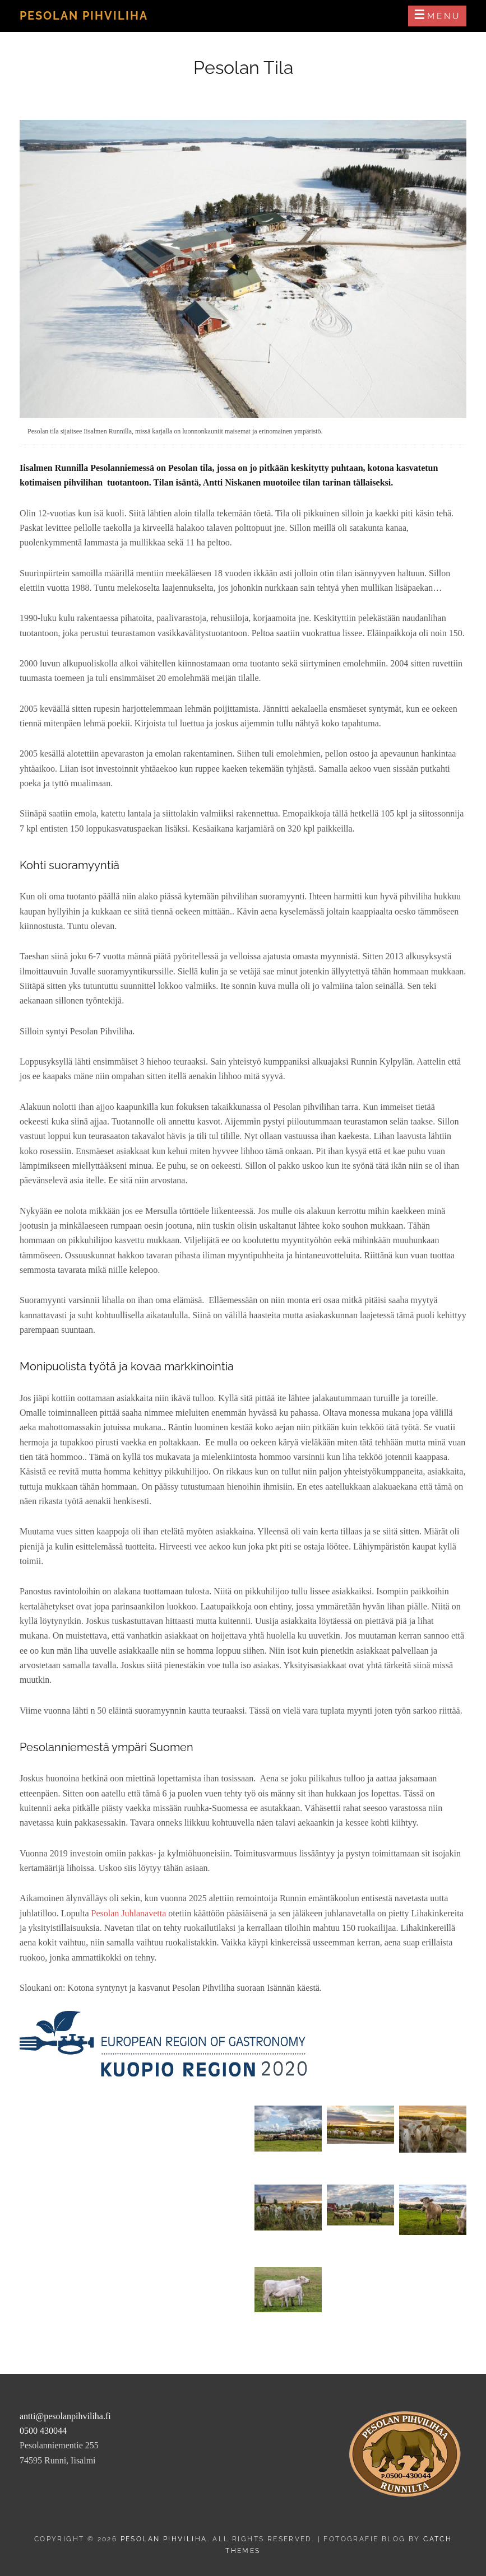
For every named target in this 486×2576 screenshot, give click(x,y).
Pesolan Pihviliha (84, 15)
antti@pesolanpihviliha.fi (65, 2416)
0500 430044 (43, 2430)
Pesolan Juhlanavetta (130, 1913)
